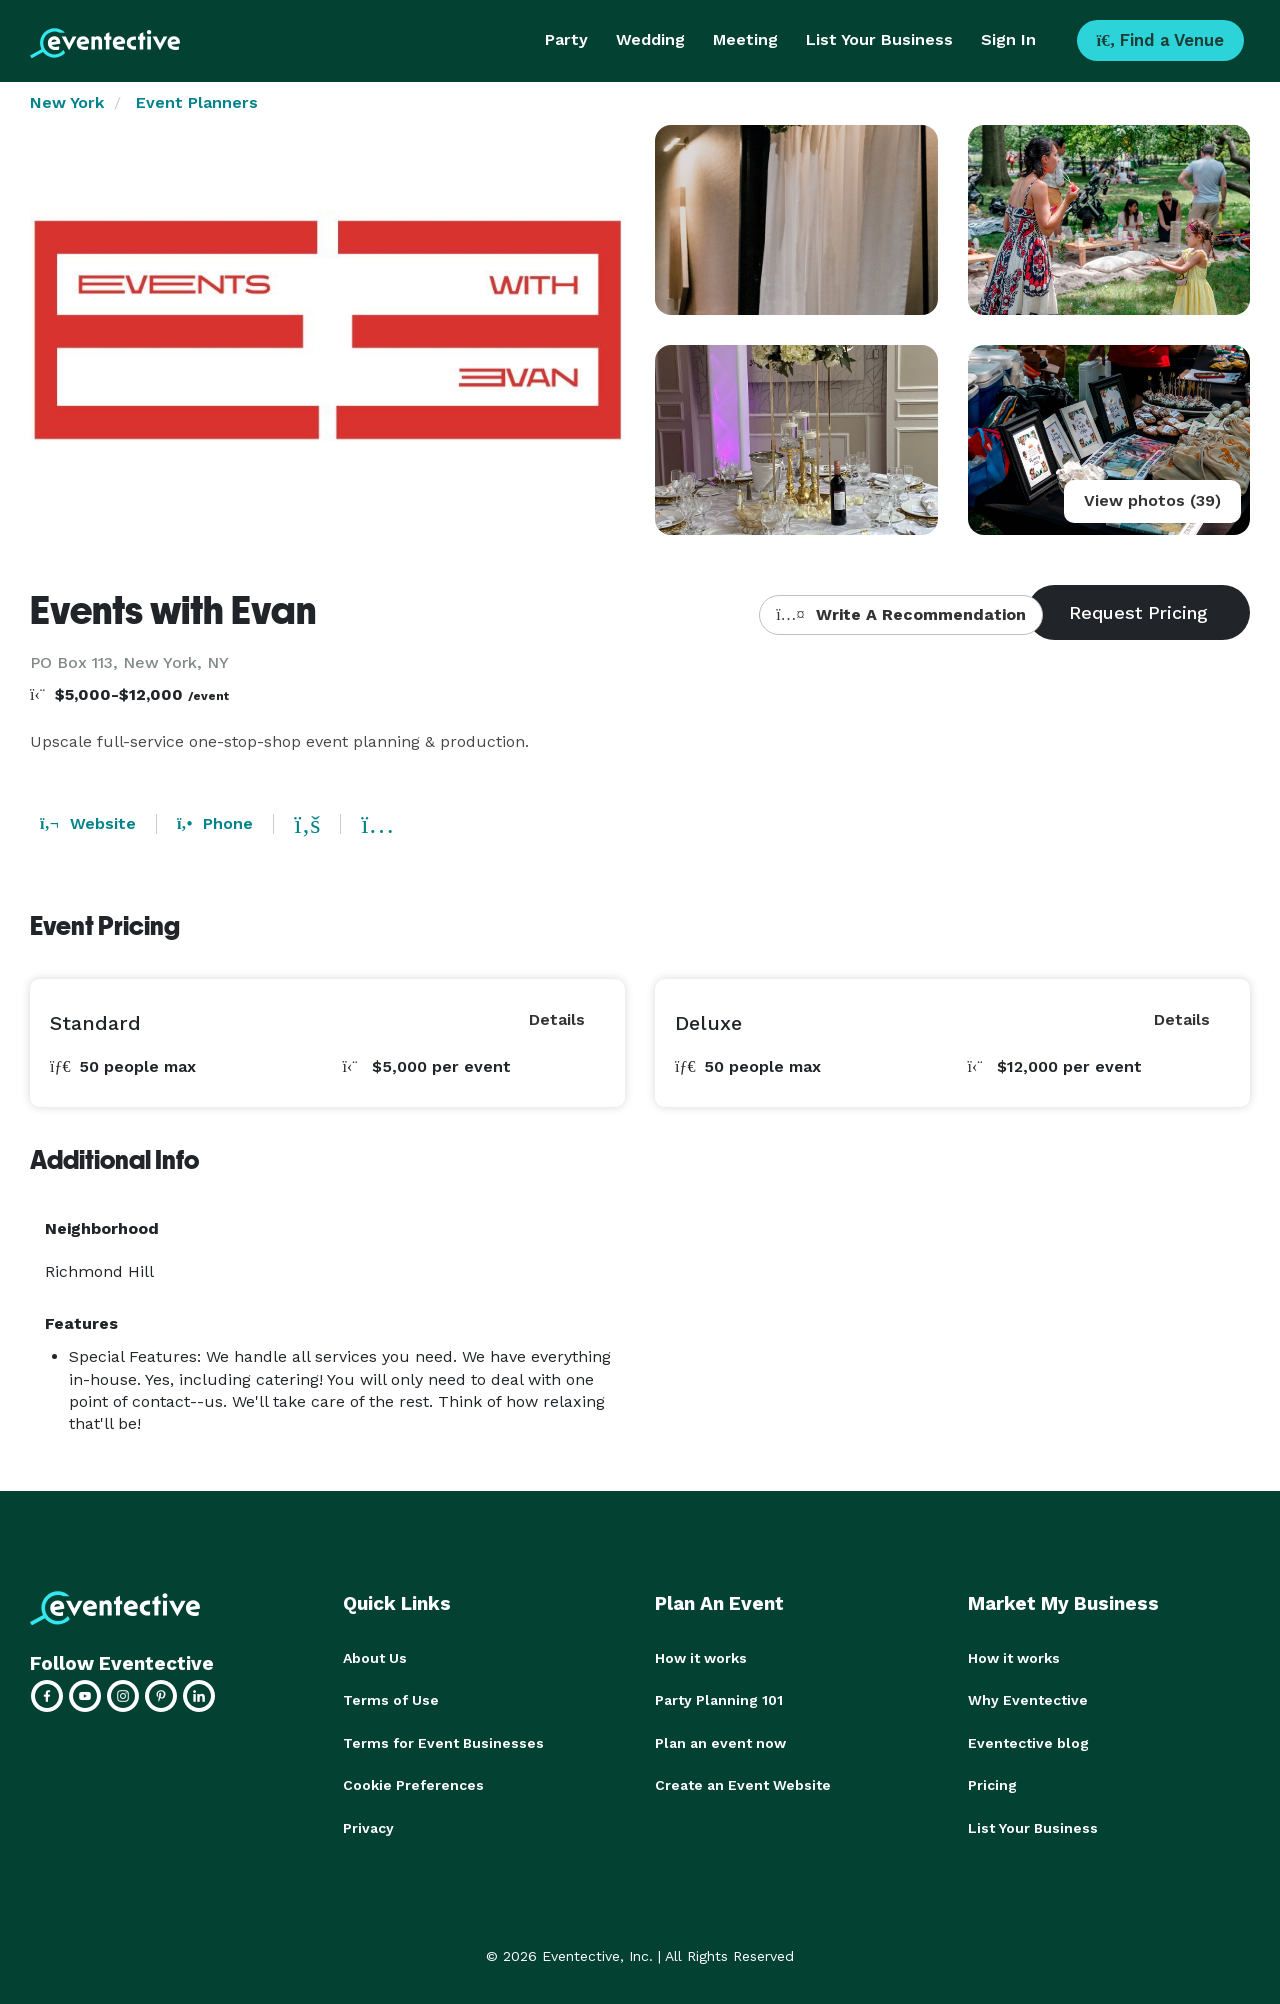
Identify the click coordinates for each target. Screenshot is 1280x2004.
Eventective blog (1028, 1742)
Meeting (745, 39)
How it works (701, 1658)
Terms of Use (391, 1700)
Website (88, 823)
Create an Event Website (743, 1784)
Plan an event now (720, 1742)
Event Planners (197, 102)
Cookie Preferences (413, 1784)
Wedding (650, 39)
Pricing (992, 1784)
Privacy (368, 1826)
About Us (375, 1658)
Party (566, 39)
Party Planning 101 (719, 1700)
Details (557, 1019)
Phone (215, 823)
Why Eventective (1028, 1700)
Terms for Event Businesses (443, 1742)
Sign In (1008, 39)
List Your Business (879, 39)
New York (67, 102)
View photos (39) (1152, 500)
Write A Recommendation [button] (900, 614)
